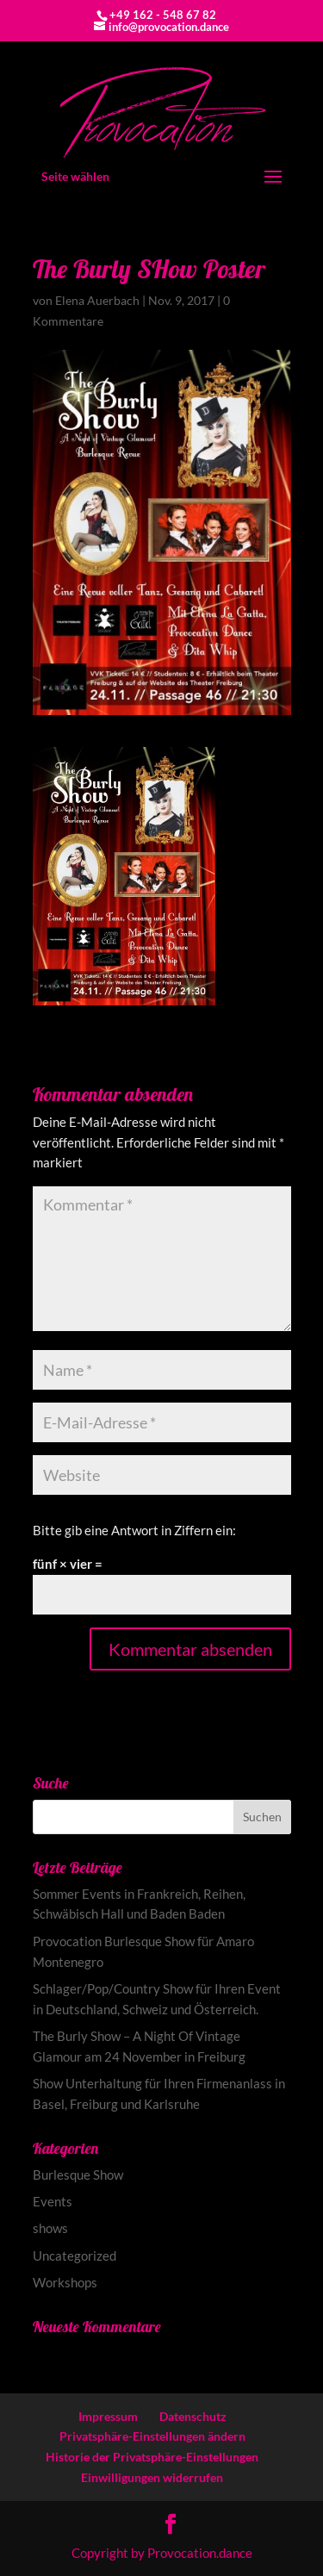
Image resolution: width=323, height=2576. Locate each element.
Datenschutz (193, 2416)
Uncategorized (74, 2255)
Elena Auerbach (97, 300)
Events (52, 2201)
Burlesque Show (78, 2174)
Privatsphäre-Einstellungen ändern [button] (152, 2436)
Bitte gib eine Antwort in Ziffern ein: (134, 1530)
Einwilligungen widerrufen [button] (152, 2477)
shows (50, 2228)
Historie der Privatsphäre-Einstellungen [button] (152, 2456)
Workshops (65, 2282)
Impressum (108, 2416)
